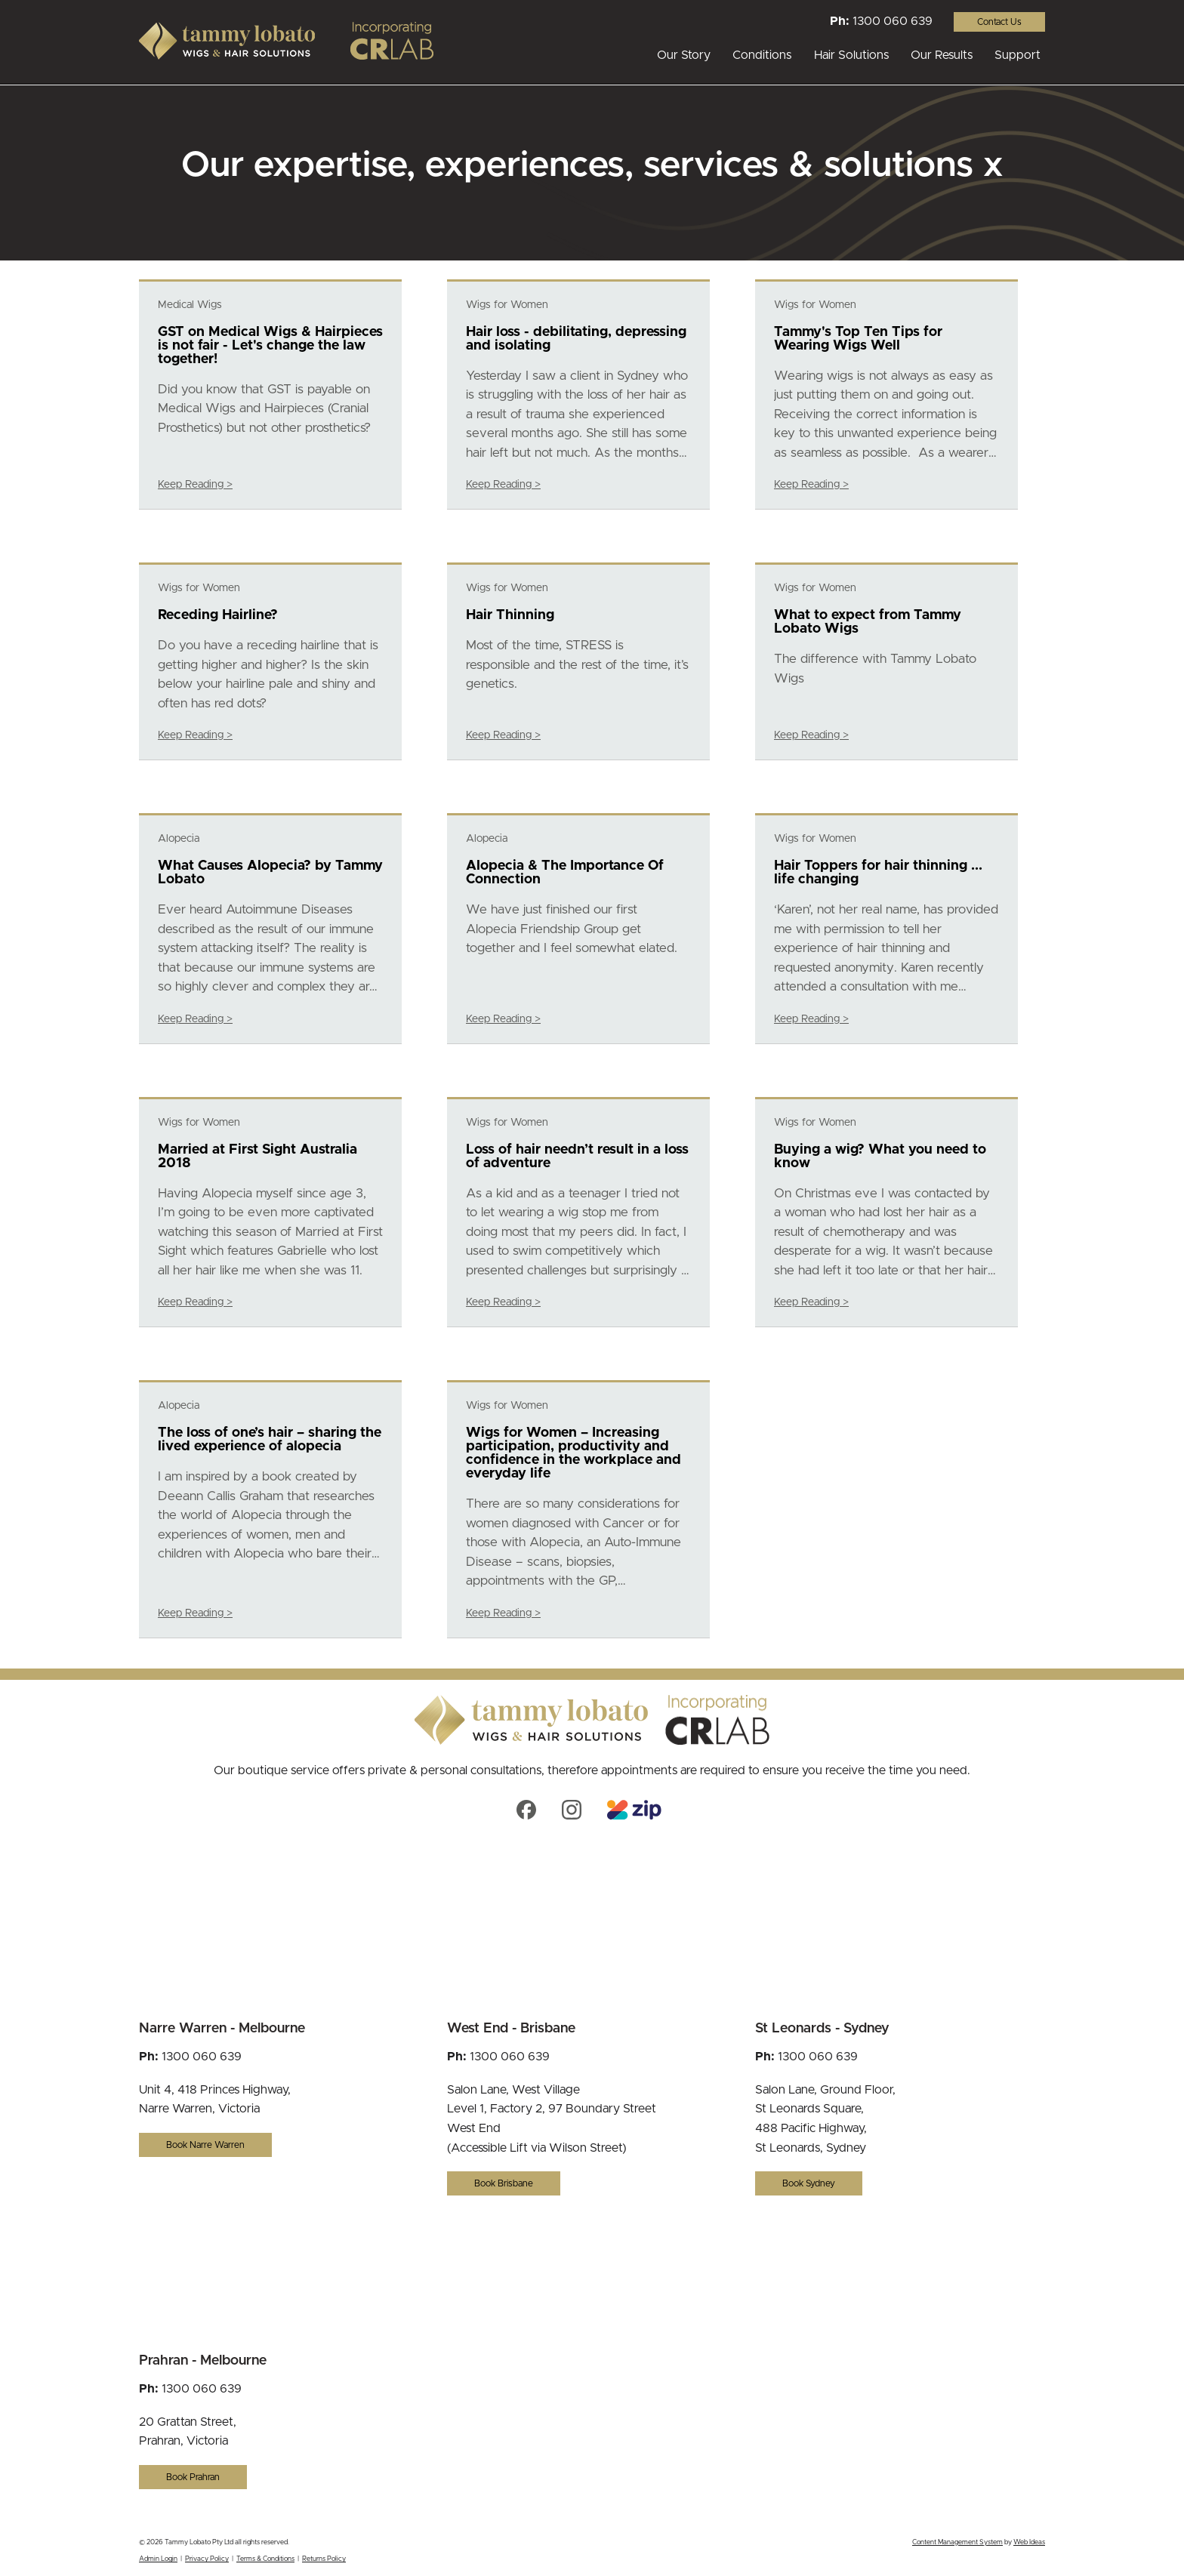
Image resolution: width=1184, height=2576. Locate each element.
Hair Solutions (851, 55)
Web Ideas (1029, 2542)
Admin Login (158, 2559)
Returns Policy (324, 2559)
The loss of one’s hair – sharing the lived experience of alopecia (269, 1439)
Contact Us (999, 21)
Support (1017, 55)
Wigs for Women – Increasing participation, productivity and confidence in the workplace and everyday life (573, 1453)
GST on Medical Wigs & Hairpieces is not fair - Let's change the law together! (270, 345)
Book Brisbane (503, 2183)
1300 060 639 (893, 21)
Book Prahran (193, 2477)
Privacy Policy (207, 2559)
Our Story (684, 55)
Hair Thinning (510, 615)
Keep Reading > (195, 484)
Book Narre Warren (205, 2144)
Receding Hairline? (218, 615)
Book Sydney (808, 2183)
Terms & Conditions (265, 2559)
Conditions (761, 55)
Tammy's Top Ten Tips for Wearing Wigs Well (858, 339)
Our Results (942, 55)
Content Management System (957, 2542)
